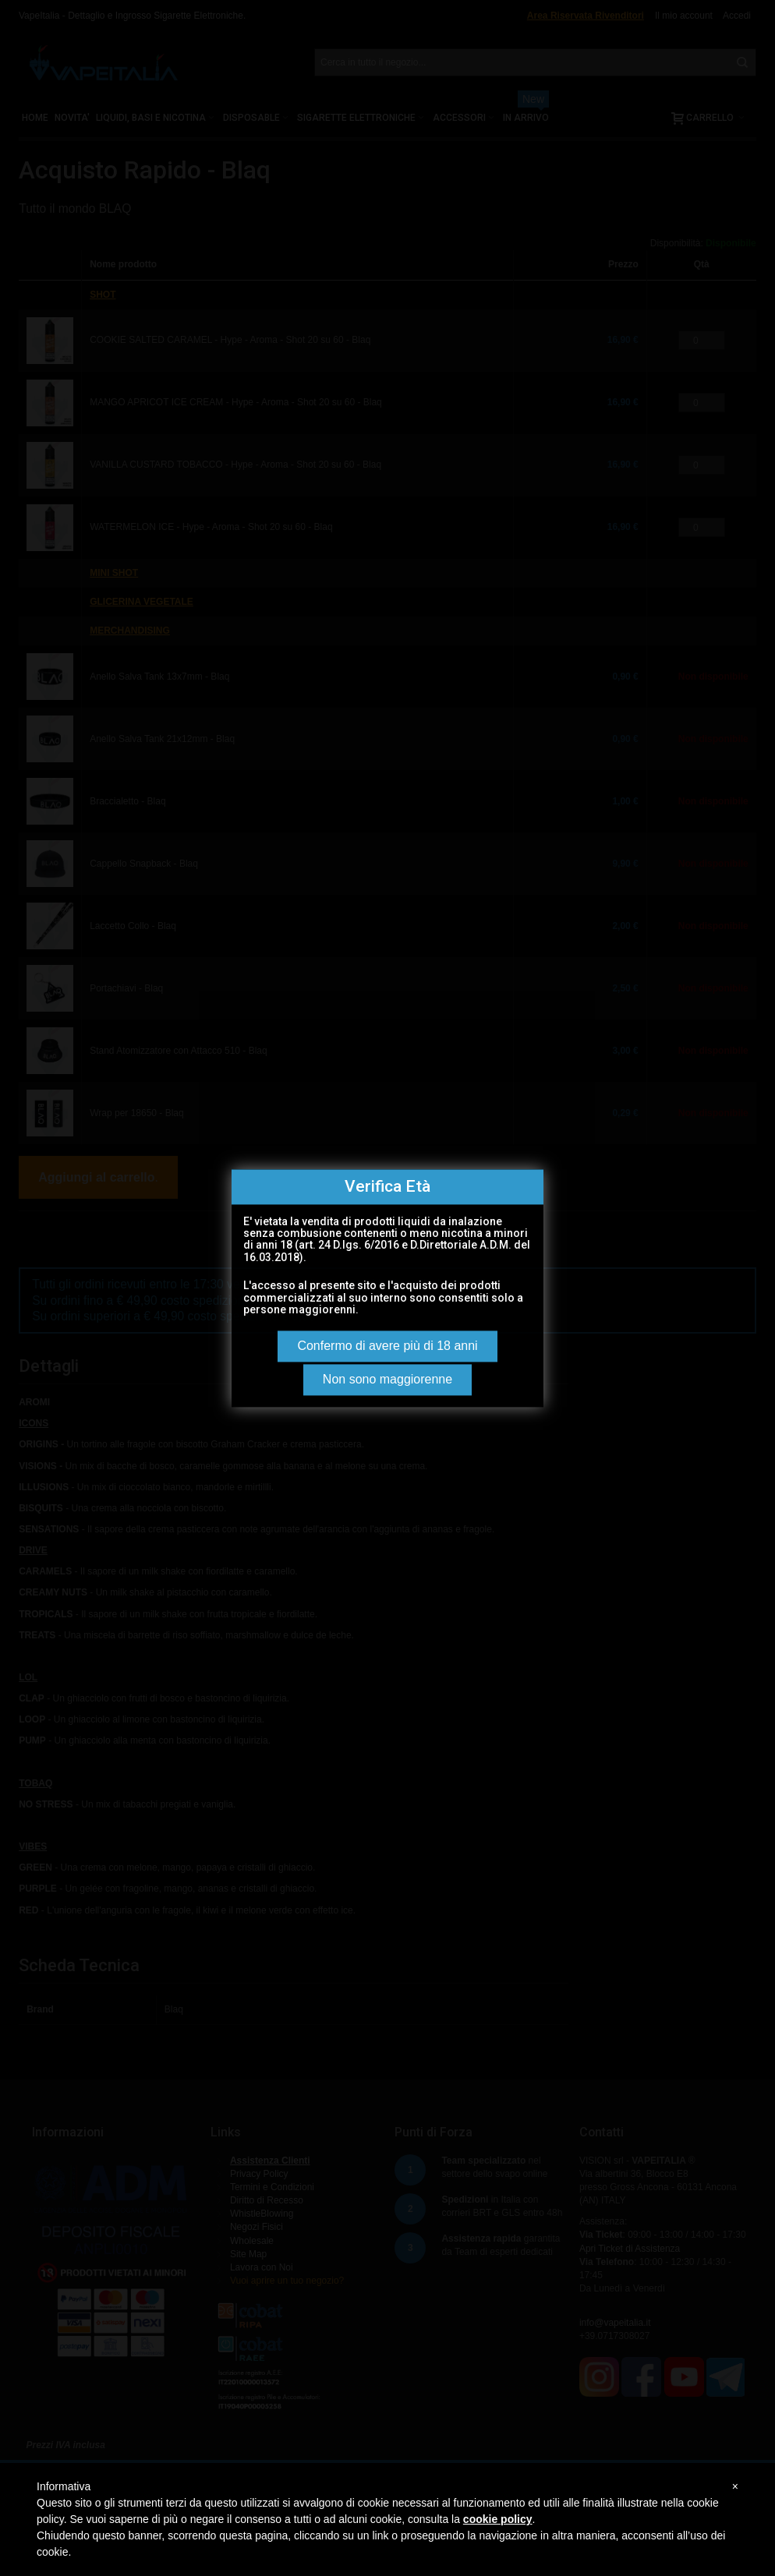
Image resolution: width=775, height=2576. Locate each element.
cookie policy (498, 2519)
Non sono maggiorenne (387, 1379)
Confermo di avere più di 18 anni (387, 1345)
